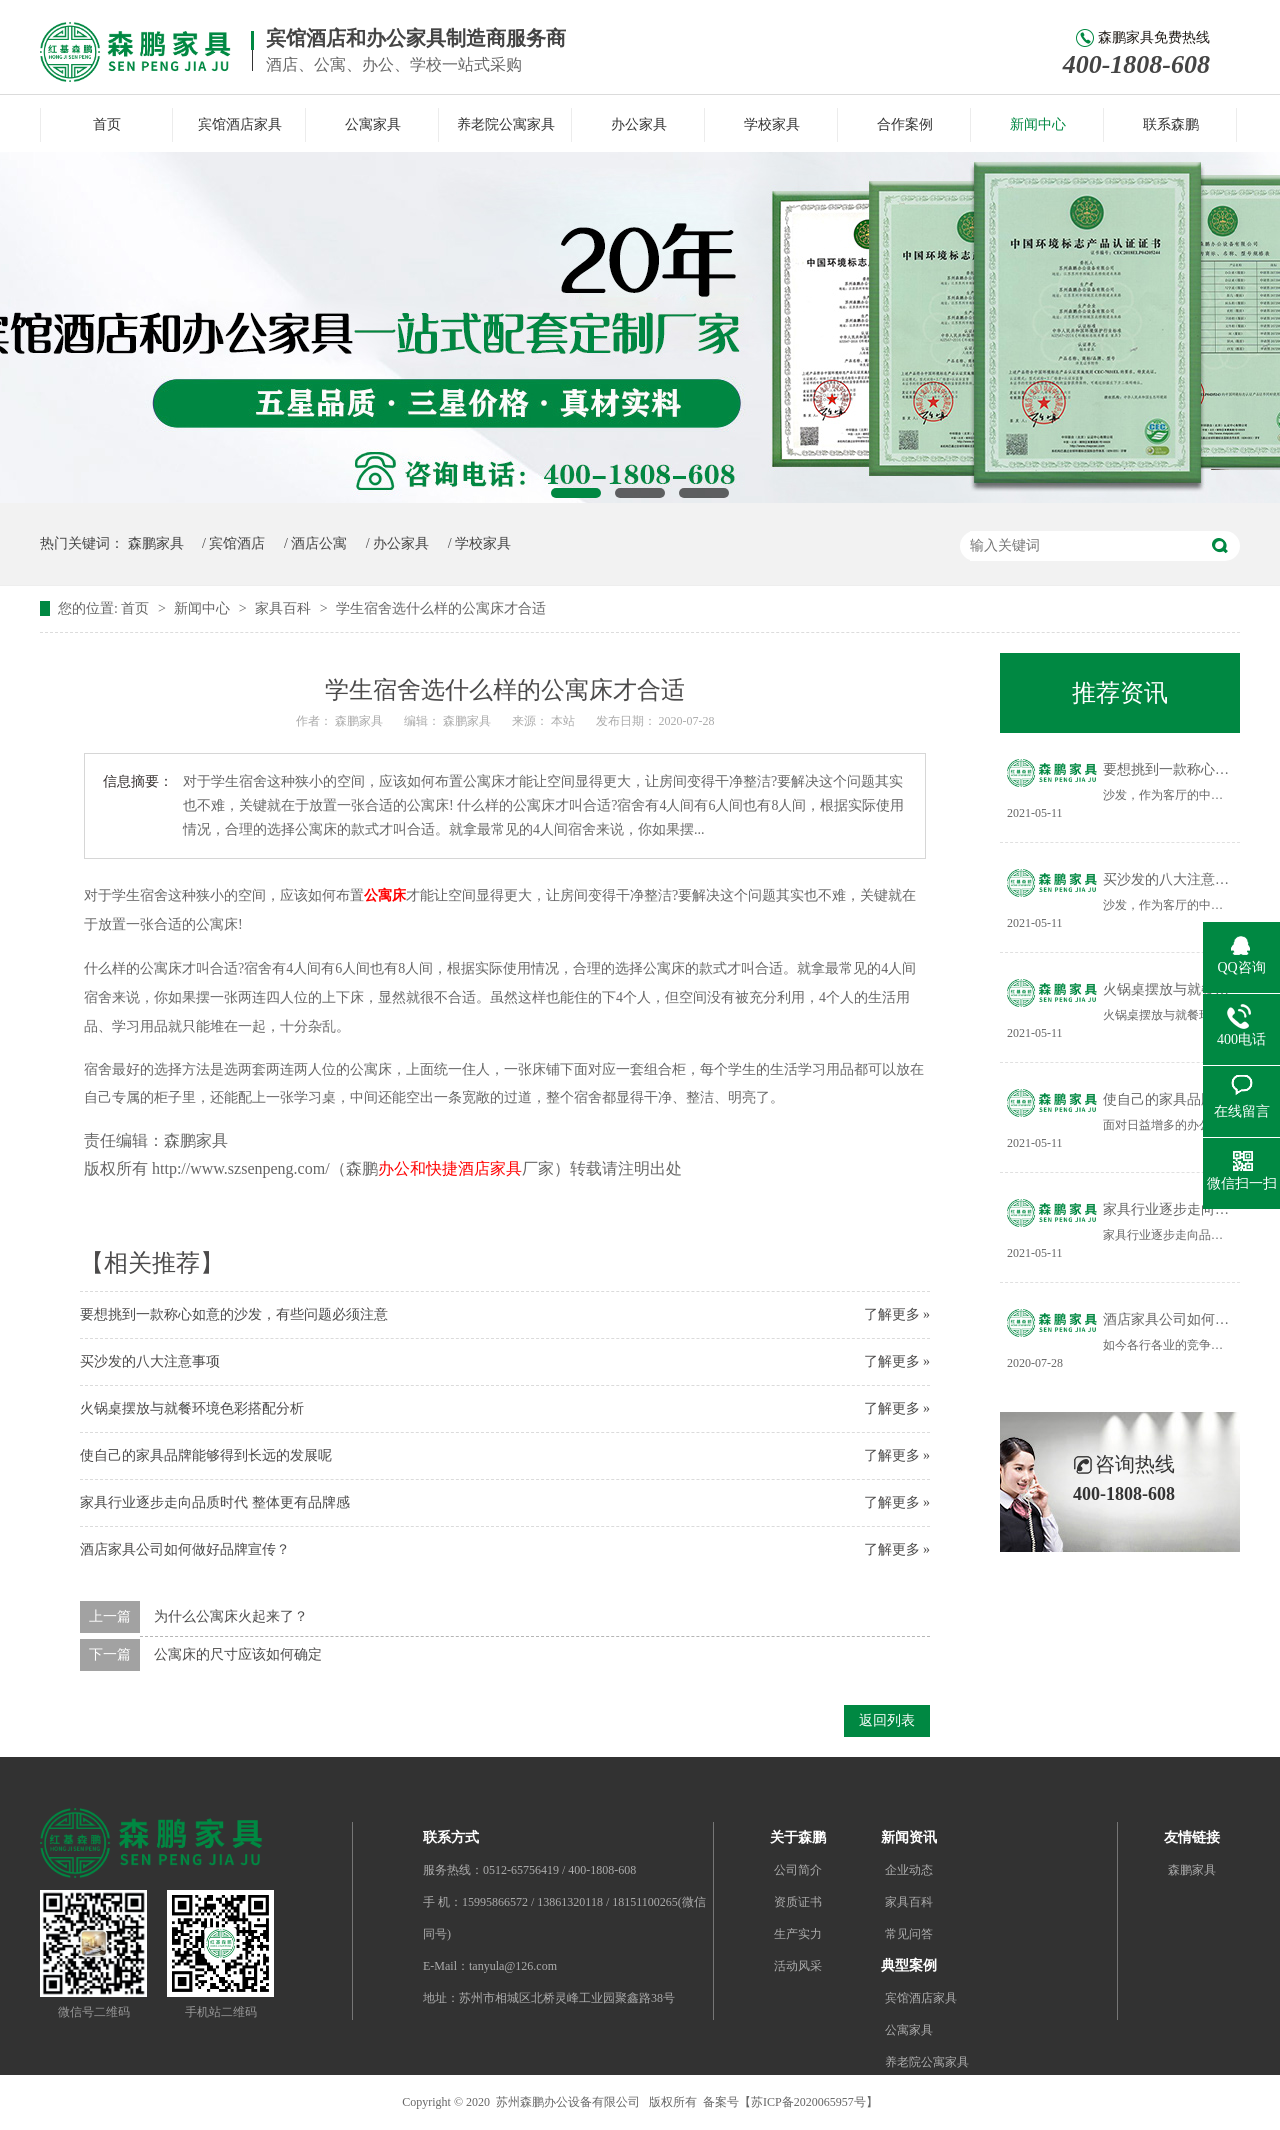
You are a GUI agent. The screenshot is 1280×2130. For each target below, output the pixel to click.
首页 (107, 124)
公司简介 (798, 1870)
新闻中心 (1038, 124)
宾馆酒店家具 (240, 124)
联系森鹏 (1171, 124)
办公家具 (639, 124)
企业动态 (909, 1870)
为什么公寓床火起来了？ (231, 1616)
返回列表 (887, 1720)
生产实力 (798, 1934)
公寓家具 (373, 124)
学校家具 (772, 124)
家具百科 (285, 608)
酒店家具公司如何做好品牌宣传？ (185, 1549)
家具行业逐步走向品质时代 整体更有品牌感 (215, 1502)
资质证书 (798, 1902)
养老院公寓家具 (506, 124)
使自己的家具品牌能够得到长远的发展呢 (206, 1455)
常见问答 (909, 1934)
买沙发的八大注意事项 (150, 1361)
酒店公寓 (319, 543)
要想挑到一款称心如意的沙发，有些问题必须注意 (234, 1314)
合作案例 (905, 124)
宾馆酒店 (237, 543)
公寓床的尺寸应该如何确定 (238, 1654)
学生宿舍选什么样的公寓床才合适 (441, 608)
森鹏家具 (156, 543)
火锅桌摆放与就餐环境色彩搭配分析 (192, 1408)
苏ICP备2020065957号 (808, 2102)
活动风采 (798, 1966)
